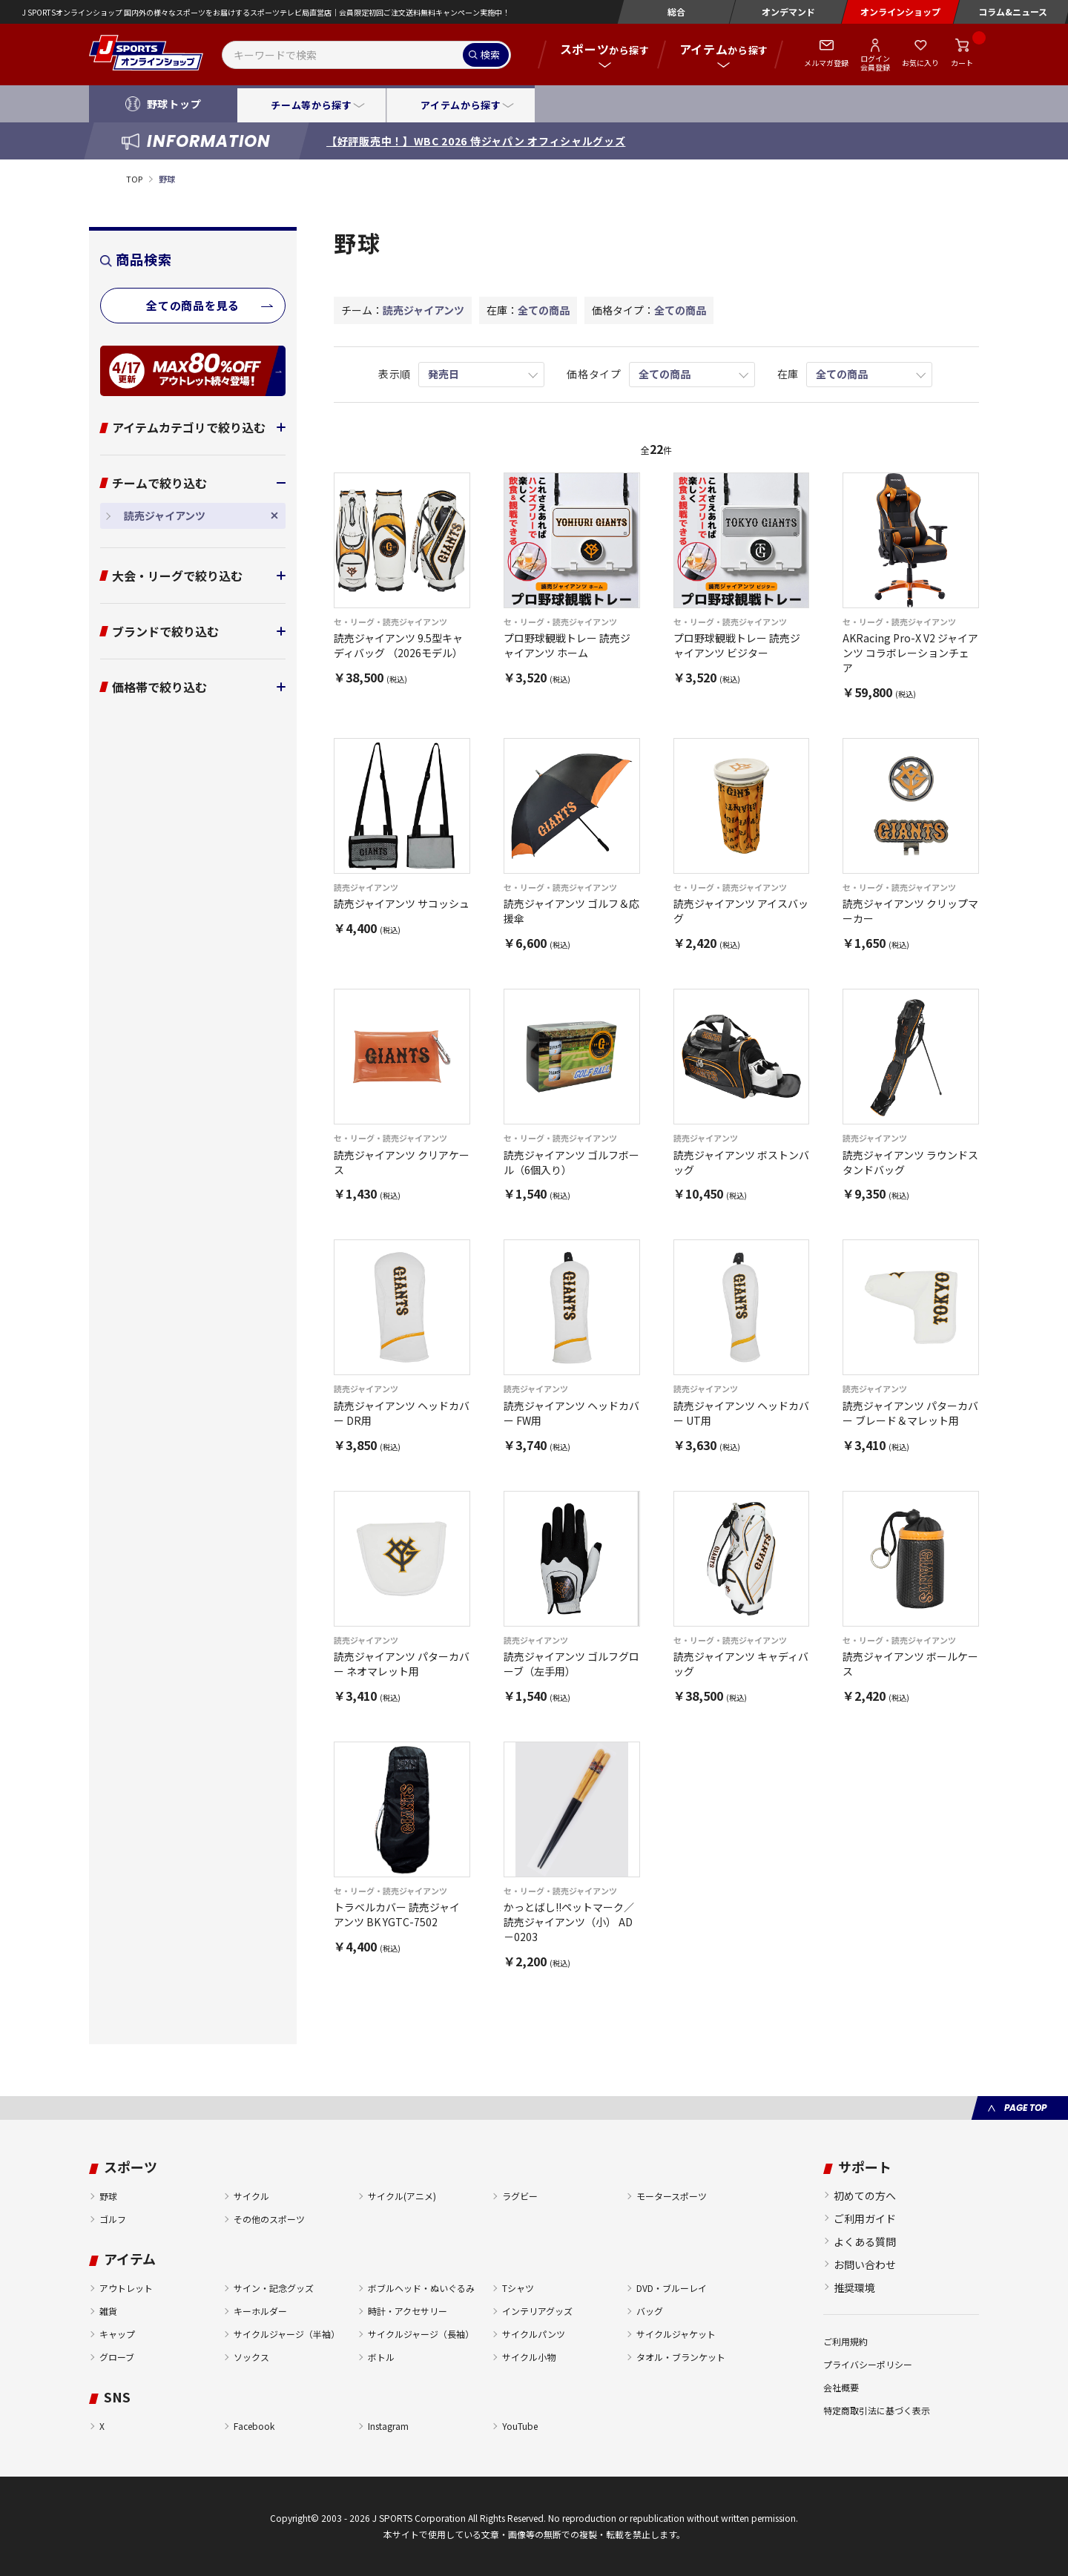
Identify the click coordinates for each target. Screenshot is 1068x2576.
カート (962, 62)
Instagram (388, 2425)
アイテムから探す (461, 105)
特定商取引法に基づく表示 (876, 2410)
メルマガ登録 (826, 62)
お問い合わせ (865, 2264)
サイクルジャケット (676, 2334)
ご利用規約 (845, 2341)
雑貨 (108, 2311)
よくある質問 (865, 2241)
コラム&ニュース (1012, 11)
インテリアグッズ (537, 2311)
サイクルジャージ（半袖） (287, 2334)
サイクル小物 (529, 2357)
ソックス (251, 2357)
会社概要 (841, 2387)
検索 (490, 54)
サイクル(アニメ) (402, 2196)
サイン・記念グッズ (274, 2288)
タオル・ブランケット (680, 2357)
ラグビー (520, 2196)
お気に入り (920, 62)
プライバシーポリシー (867, 2364)
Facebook (254, 2425)
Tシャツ (518, 2288)
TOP (134, 179)
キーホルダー (260, 2311)
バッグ (649, 2311)
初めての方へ (865, 2195)
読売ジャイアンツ (164, 515)
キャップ (117, 2334)
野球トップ (174, 103)
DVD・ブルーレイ (671, 2288)
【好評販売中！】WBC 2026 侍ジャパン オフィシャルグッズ (475, 141)
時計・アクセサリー (407, 2311)
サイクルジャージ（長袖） (421, 2334)
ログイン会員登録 (875, 62)
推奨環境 (854, 2287)
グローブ (116, 2357)
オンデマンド (788, 11)
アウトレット (126, 2288)
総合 (676, 11)
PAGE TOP (1025, 2107)
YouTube (520, 2425)
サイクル (251, 2196)
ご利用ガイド (865, 2218)
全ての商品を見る (193, 305)
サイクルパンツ (533, 2334)
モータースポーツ (671, 2196)
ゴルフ (112, 2219)
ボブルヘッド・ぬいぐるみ (421, 2288)
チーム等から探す (311, 105)
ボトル (381, 2357)
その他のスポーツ (269, 2219)
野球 (108, 2196)
